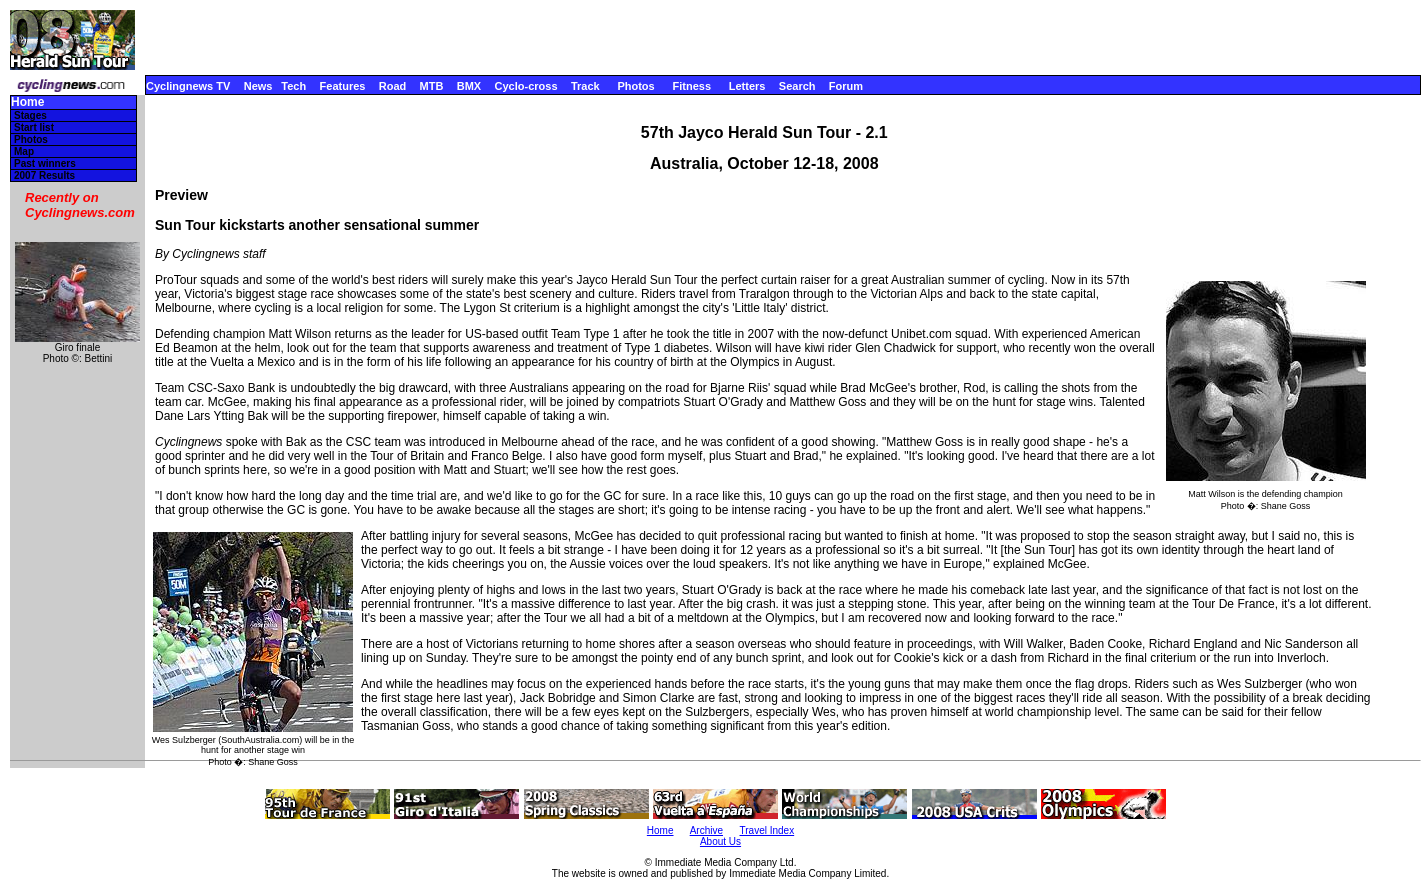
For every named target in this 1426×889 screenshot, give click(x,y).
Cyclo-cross (526, 86)
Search (797, 86)
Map (24, 151)
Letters (747, 86)
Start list (34, 127)
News (258, 86)
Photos (635, 86)
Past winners (45, 163)
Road (393, 86)
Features (343, 86)
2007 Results (44, 175)
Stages (30, 115)
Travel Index (767, 830)
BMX (469, 86)
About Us (720, 841)
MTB (432, 86)
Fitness (691, 86)
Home (27, 102)
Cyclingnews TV (188, 86)
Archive (706, 830)
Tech (293, 86)
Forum (846, 86)
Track (585, 86)
